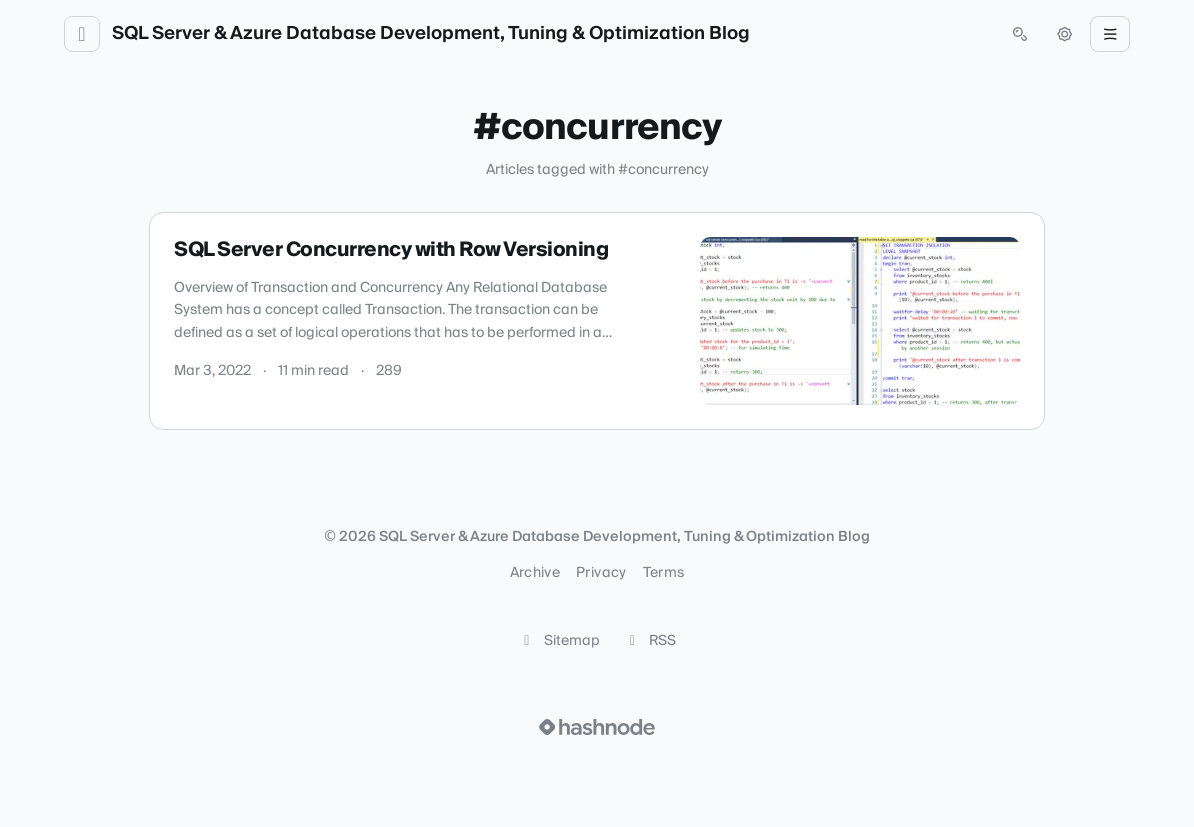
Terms (664, 573)
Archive (535, 573)
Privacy (601, 573)
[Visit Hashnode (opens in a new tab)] (597, 727)
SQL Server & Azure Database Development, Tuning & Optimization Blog (431, 34)
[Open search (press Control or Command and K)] (1020, 34)
